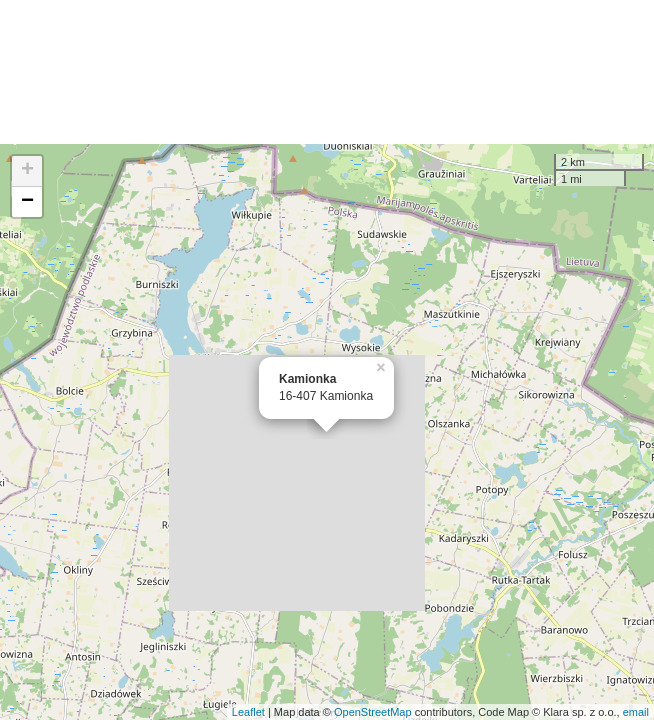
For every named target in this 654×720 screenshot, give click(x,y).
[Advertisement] (327, 72)
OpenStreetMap (373, 712)
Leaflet (248, 712)
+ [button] (27, 171)
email (636, 712)
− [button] (27, 202)
